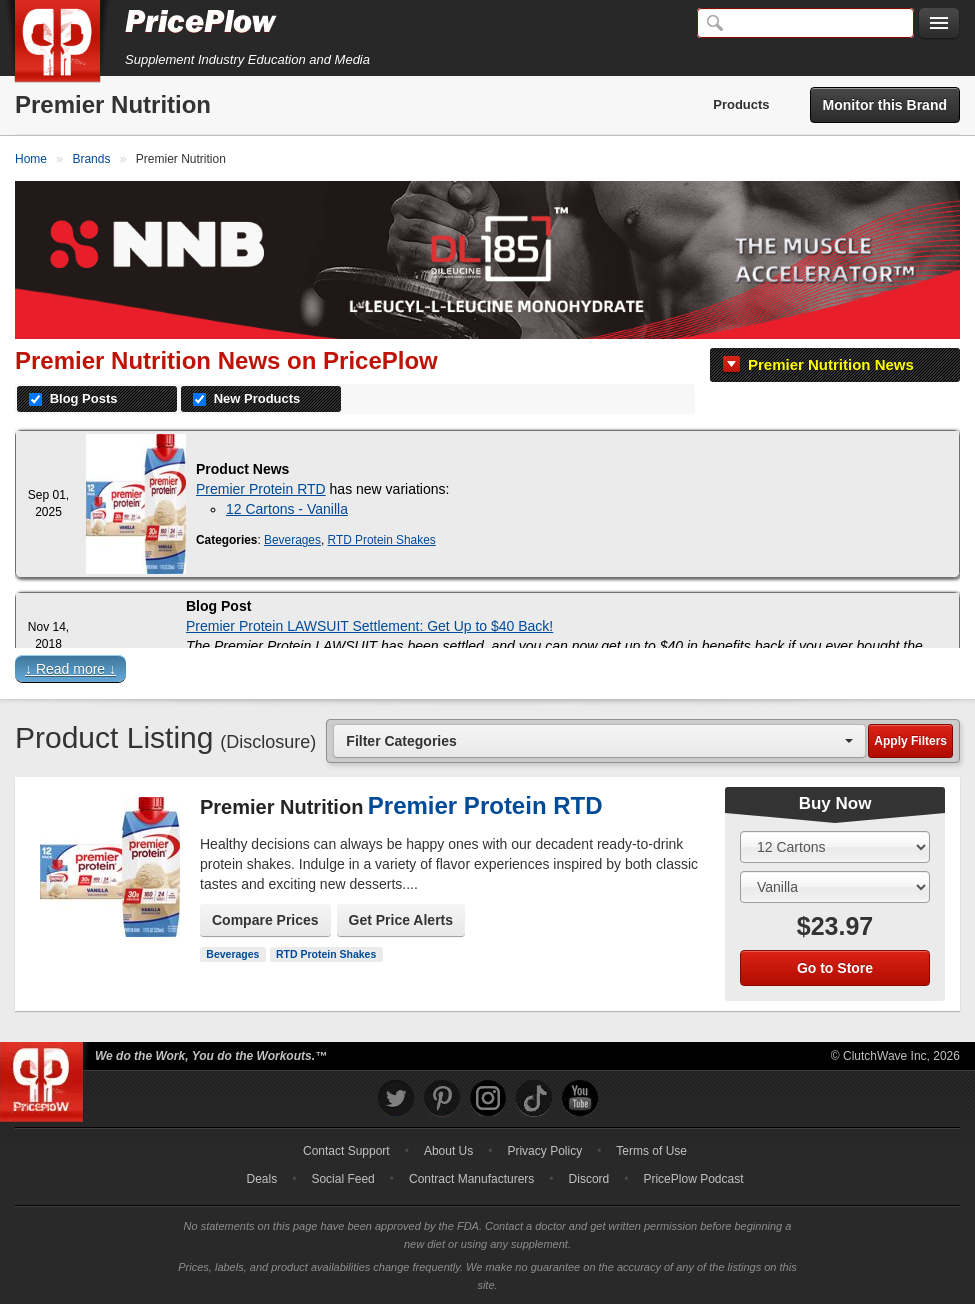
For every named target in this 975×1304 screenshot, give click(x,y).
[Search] (805, 23)
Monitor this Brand (885, 105)
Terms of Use (651, 1151)
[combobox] (599, 740)
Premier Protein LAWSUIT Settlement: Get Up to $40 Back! (369, 626)
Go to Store (835, 968)
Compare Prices (265, 920)
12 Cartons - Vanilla (287, 509)
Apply (910, 741)
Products (741, 104)
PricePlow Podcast (693, 1179)
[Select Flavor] (835, 887)
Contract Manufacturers (471, 1179)
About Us (448, 1151)
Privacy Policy (544, 1151)
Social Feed (342, 1179)
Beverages (292, 540)
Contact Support (346, 1151)
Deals (262, 1179)
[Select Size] (835, 847)
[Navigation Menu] (939, 24)
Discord (589, 1179)
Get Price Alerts (401, 920)
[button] (487, 673)
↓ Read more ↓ (70, 669)
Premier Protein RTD (261, 489)
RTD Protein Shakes (382, 540)
